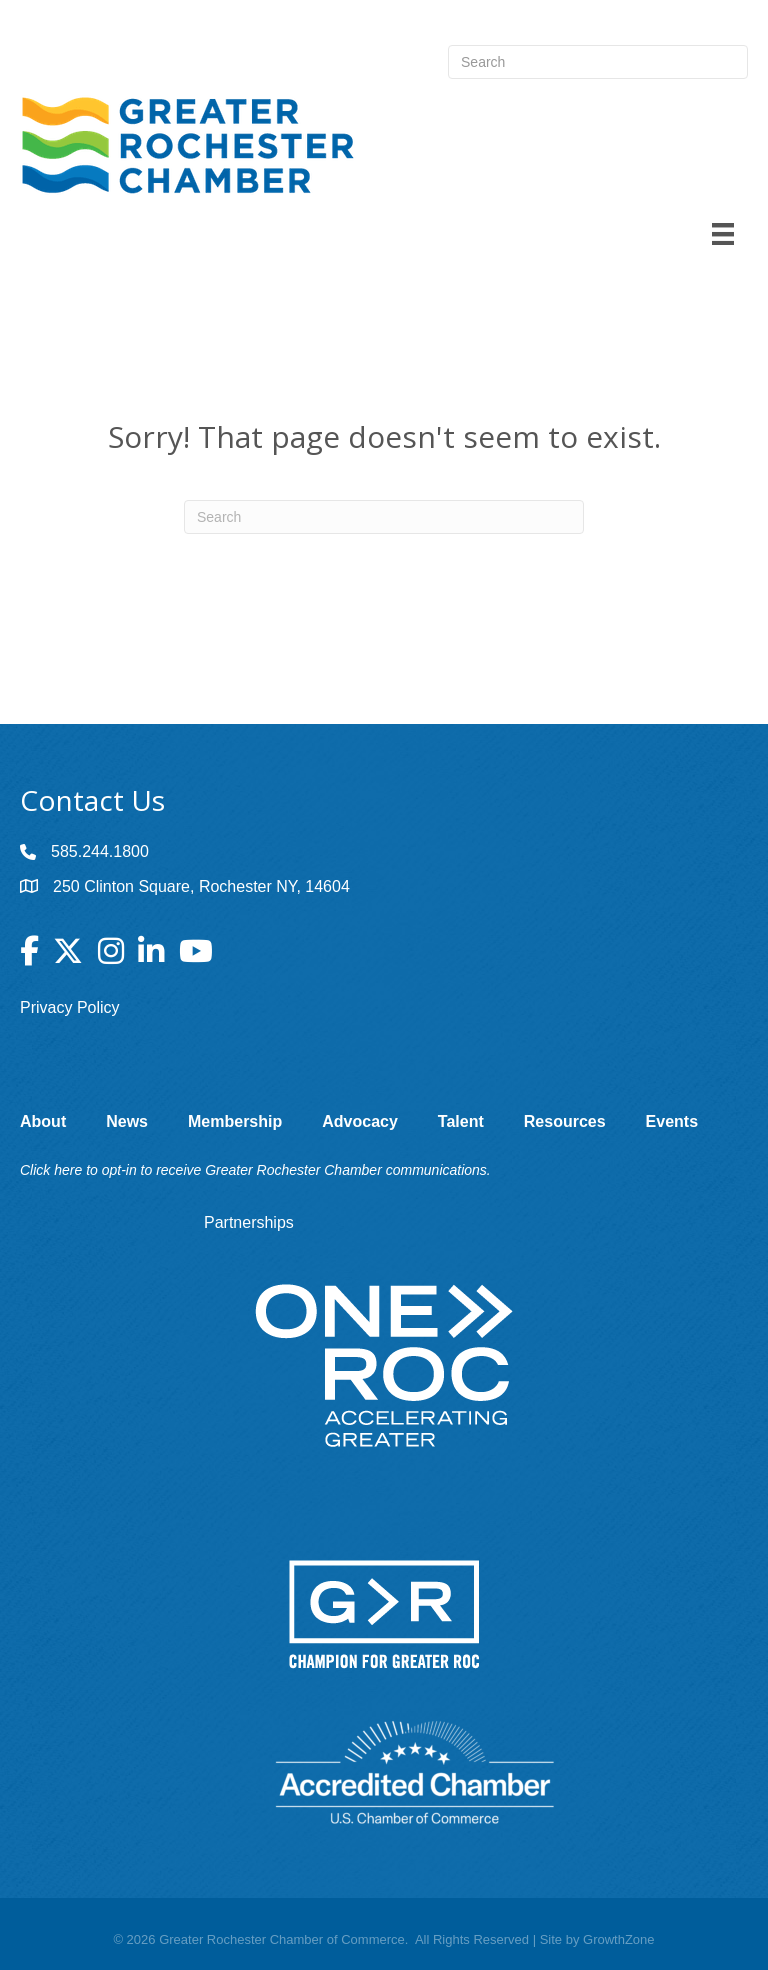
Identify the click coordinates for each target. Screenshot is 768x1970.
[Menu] (723, 234)
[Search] (384, 517)
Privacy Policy (70, 1007)
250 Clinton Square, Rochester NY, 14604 (201, 886)
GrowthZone (619, 1939)
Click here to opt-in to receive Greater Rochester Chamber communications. (255, 1170)
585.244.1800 (100, 851)
